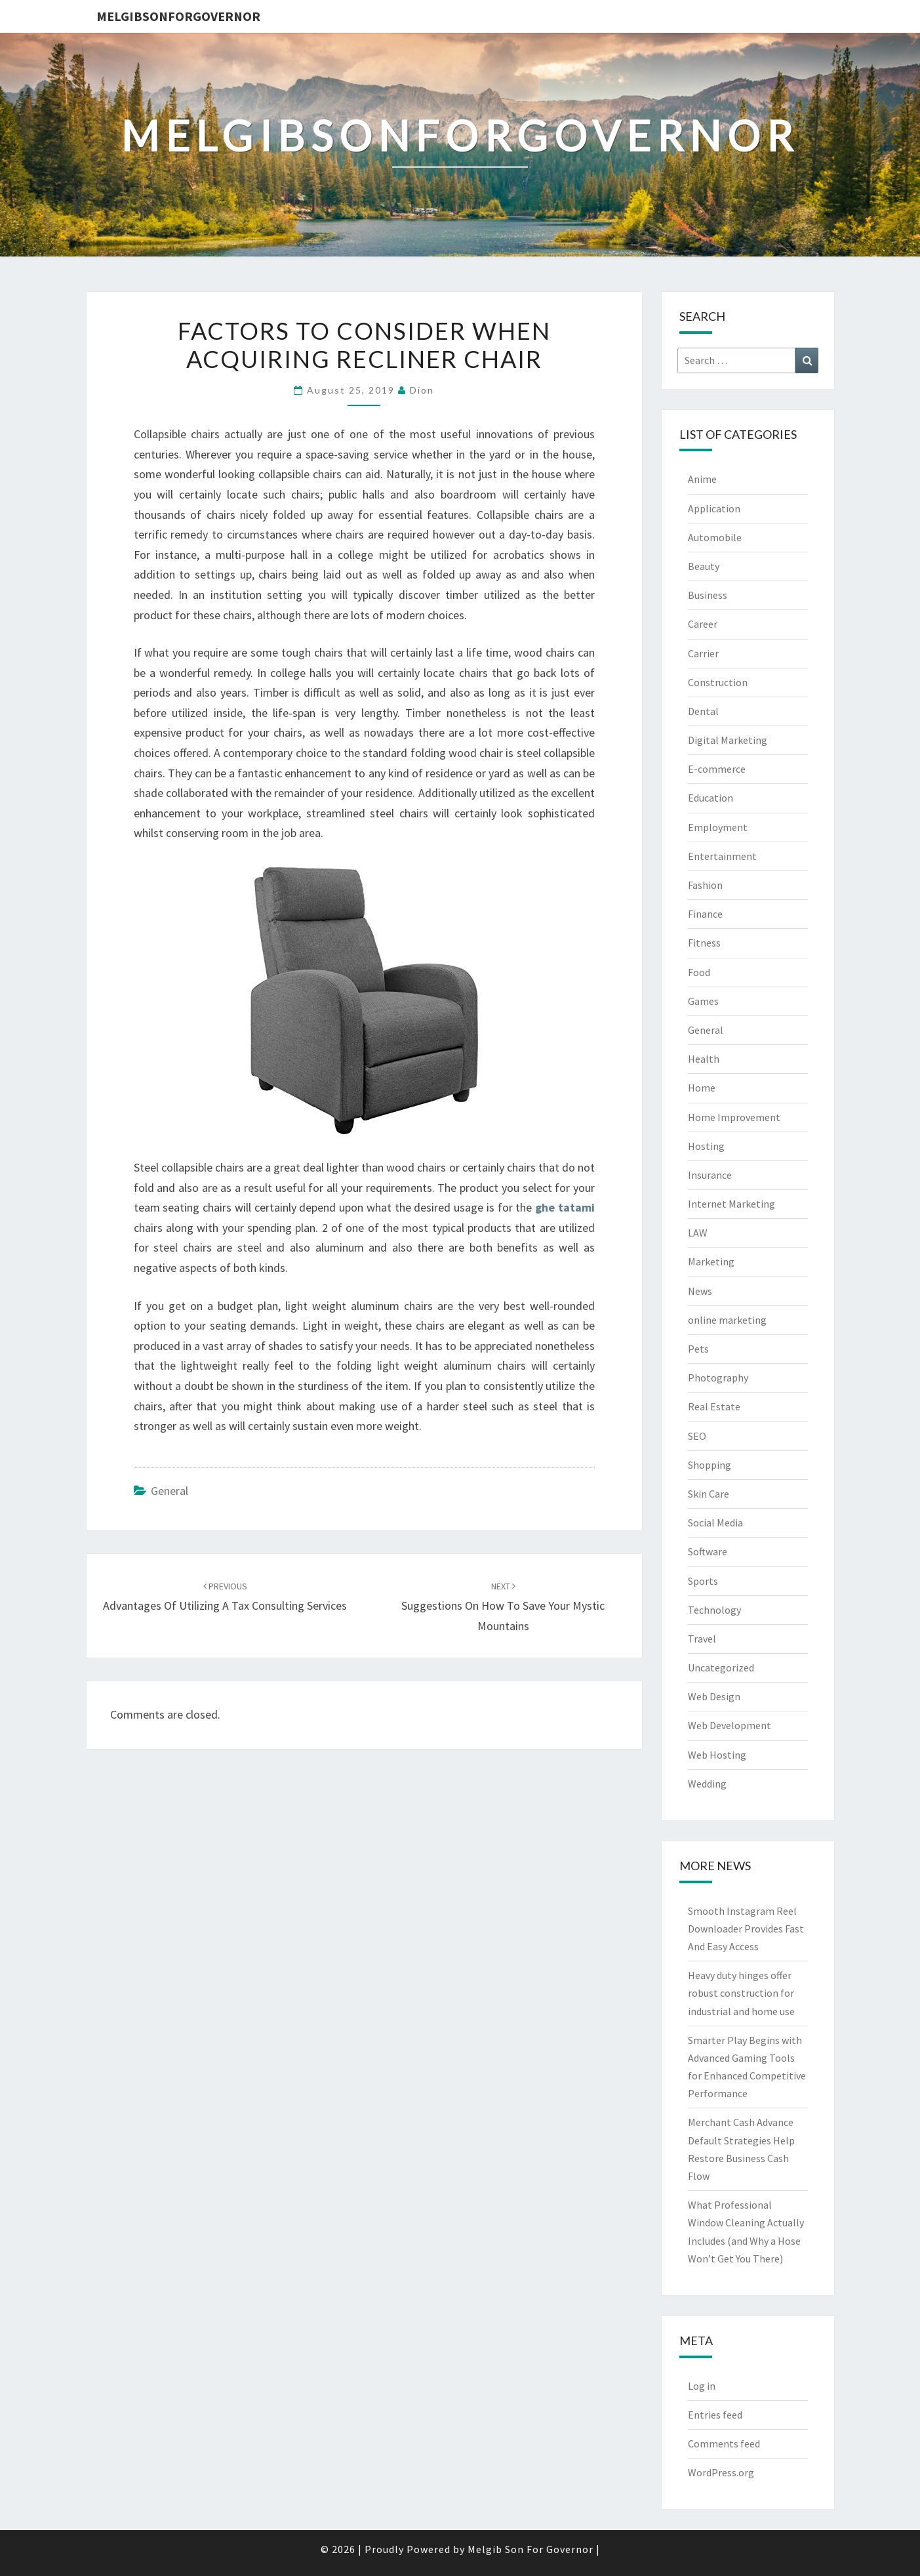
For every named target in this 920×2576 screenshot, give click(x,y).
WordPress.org (721, 2472)
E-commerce (717, 768)
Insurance (710, 1174)
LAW (698, 1232)
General (169, 1490)
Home (701, 1087)
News (700, 1291)
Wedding (707, 1783)
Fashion (705, 884)
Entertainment (722, 856)
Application (714, 508)
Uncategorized (721, 1667)
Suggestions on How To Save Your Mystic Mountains (503, 1606)
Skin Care (708, 1493)
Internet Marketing (731, 1203)
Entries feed (715, 2414)
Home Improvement (734, 1117)
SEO (697, 1435)
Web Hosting (717, 1754)
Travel (702, 1638)
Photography (718, 1377)
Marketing (711, 1261)
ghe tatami (565, 1207)
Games (703, 1001)
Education (710, 797)
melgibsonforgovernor (178, 16)
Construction (718, 682)
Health (703, 1058)
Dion (422, 390)
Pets (698, 1348)
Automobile (715, 537)
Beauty (703, 566)
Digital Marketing (727, 739)
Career (702, 623)
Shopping (709, 1464)
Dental (703, 711)
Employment (718, 827)
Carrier (703, 653)
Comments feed (724, 2443)
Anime (702, 478)
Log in (701, 2385)
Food (699, 972)
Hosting (706, 1146)
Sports (703, 1580)
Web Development (729, 1725)
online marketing (727, 1319)
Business (707, 595)
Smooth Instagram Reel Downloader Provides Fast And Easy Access (746, 1928)
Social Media (715, 1522)
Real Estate (714, 1406)
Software (707, 1551)
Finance (705, 913)
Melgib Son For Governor (530, 2549)
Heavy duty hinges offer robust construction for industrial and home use (741, 1993)
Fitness (704, 942)
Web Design (714, 1696)
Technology (714, 1609)
